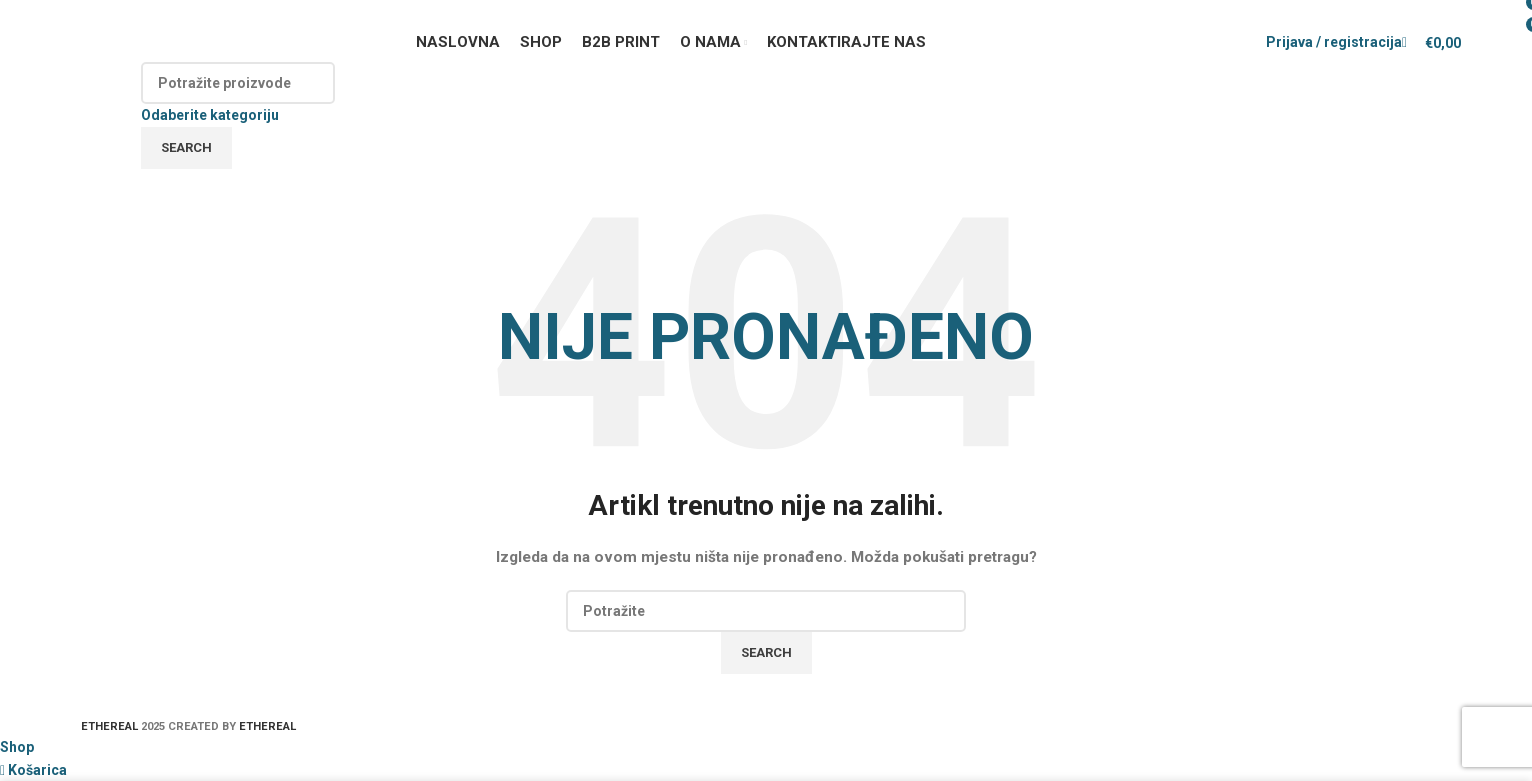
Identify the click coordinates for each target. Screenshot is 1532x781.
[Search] (238, 83)
